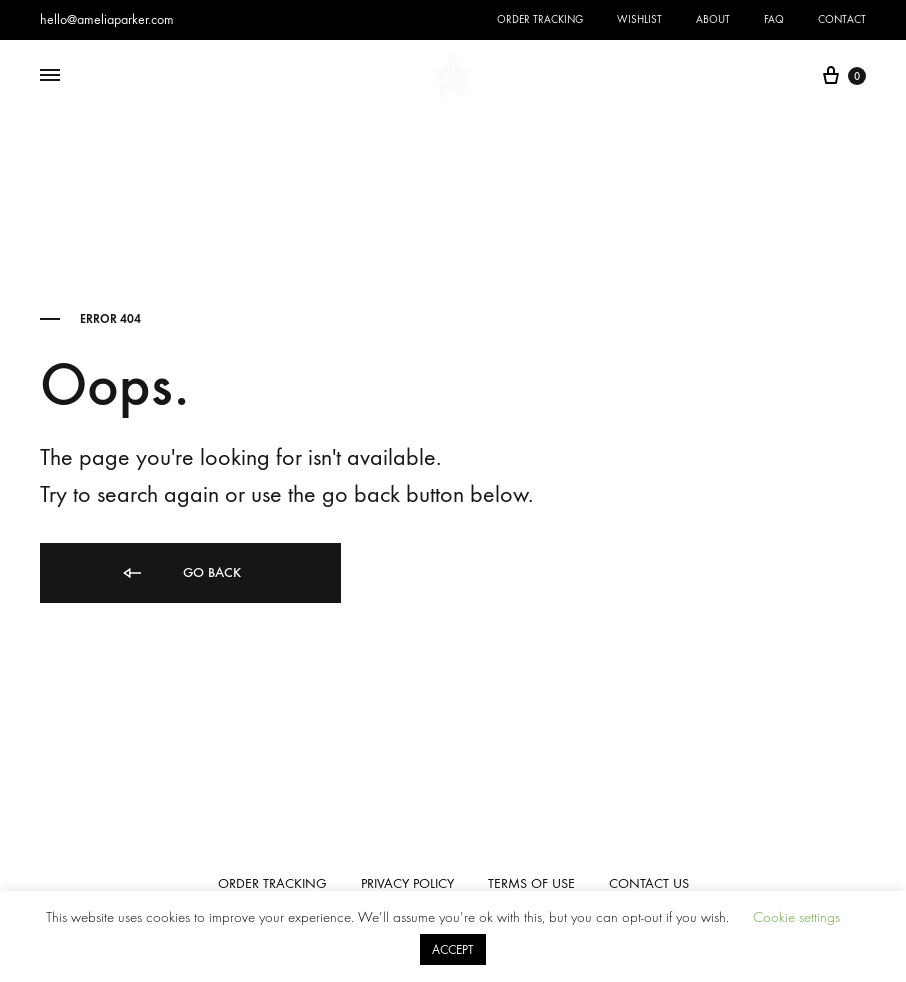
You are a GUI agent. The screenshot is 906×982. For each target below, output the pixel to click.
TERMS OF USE (531, 883)
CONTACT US (649, 883)
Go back (180, 573)
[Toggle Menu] (50, 76)
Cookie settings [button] (796, 917)
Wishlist (639, 19)
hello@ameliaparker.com (107, 19)
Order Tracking (540, 19)
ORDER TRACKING (272, 883)
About (713, 19)
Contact (842, 19)
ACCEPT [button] (453, 949)
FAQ (774, 19)
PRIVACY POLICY (407, 883)
